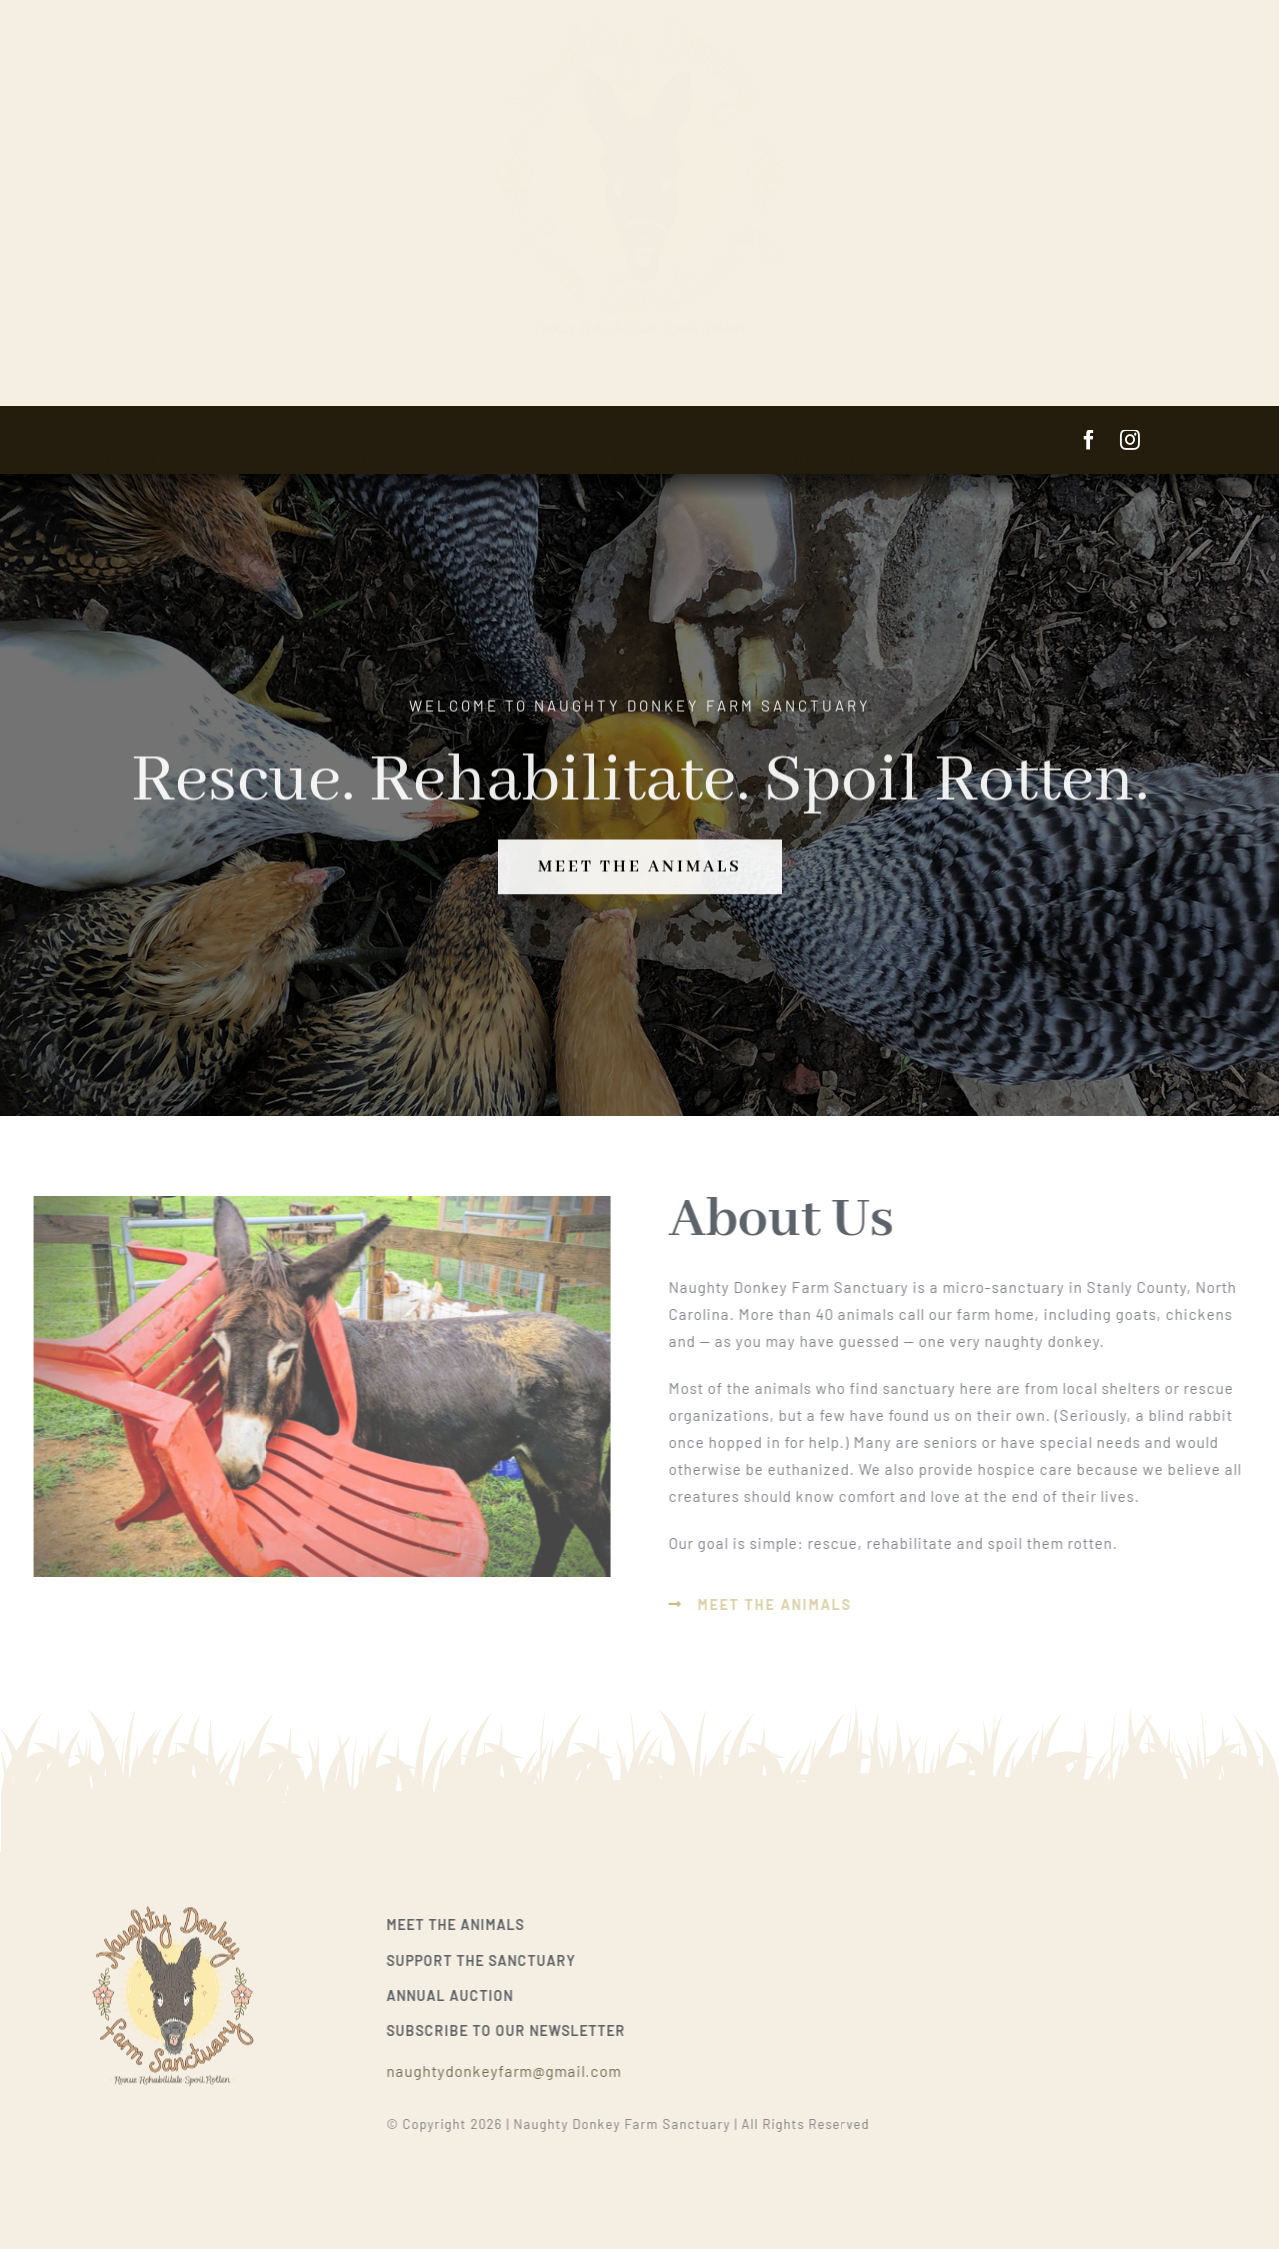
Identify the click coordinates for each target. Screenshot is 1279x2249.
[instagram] (1130, 440)
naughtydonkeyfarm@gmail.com (510, 2071)
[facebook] (1089, 440)
